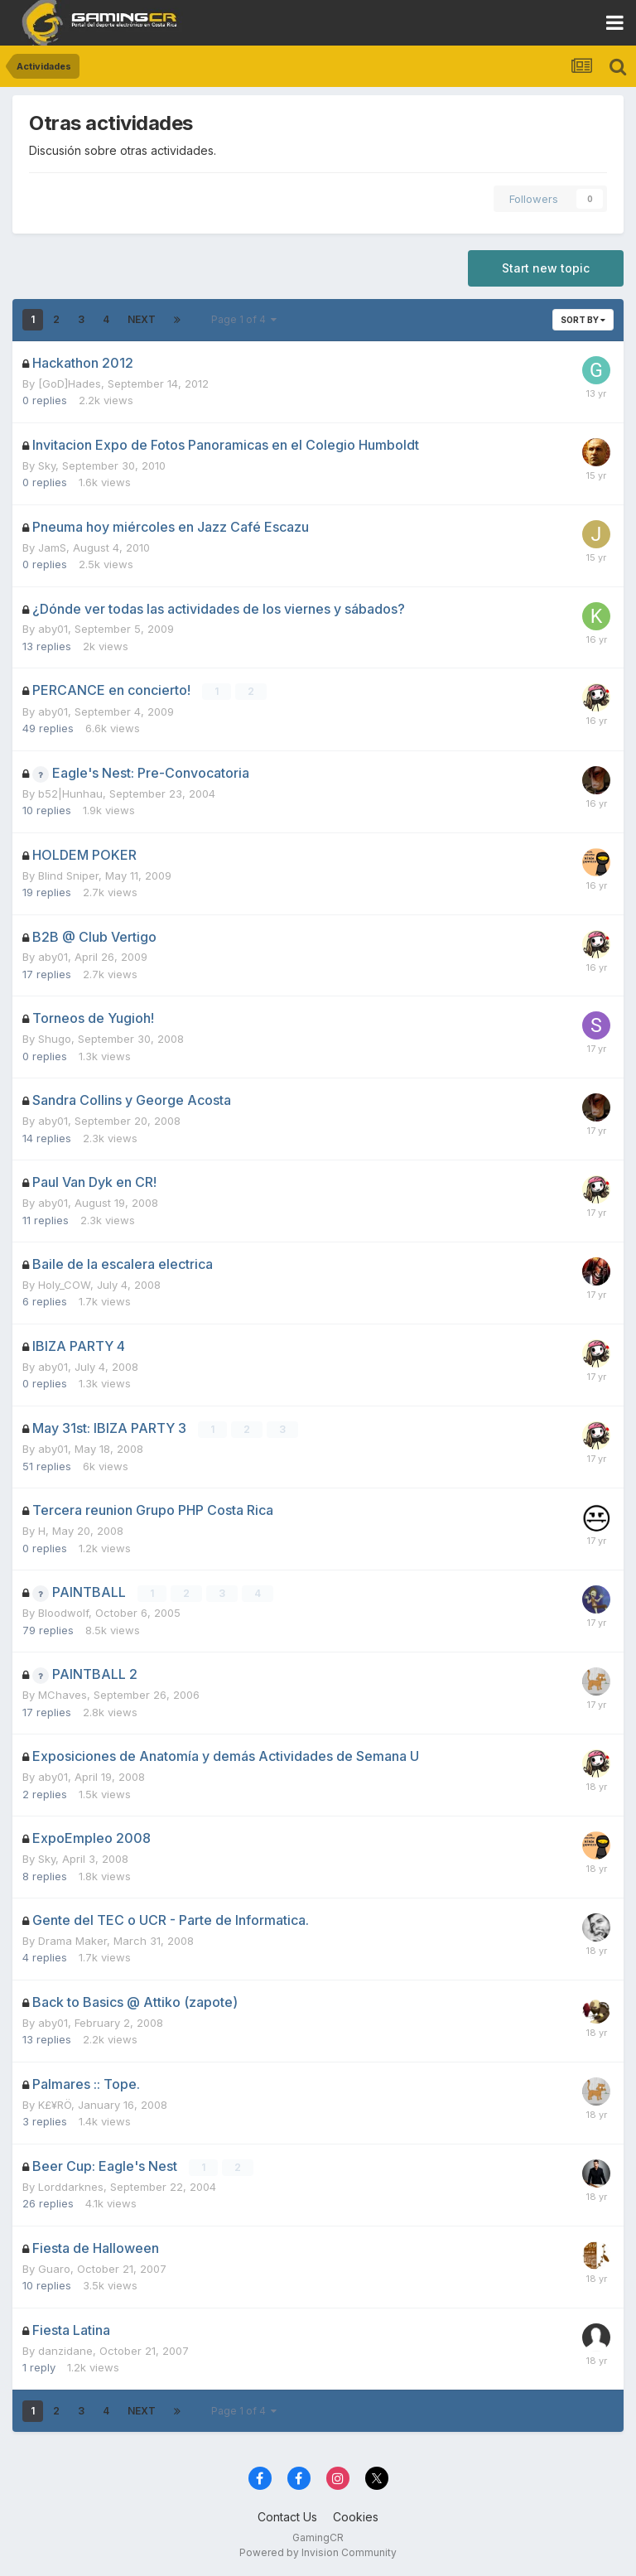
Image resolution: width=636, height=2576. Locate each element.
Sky (46, 465)
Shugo (54, 1038)
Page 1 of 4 (244, 319)
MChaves (62, 1693)
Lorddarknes (71, 2185)
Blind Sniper (68, 874)
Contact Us (287, 2516)
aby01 (53, 628)
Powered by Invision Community (318, 2551)
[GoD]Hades (69, 383)
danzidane (65, 2350)
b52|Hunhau (70, 792)
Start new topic (546, 268)
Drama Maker (72, 1939)
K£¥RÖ (54, 2103)
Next (142, 319)
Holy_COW (64, 1284)
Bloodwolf (63, 1611)
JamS (52, 547)
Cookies (355, 2516)
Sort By (583, 320)
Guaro (54, 2268)
